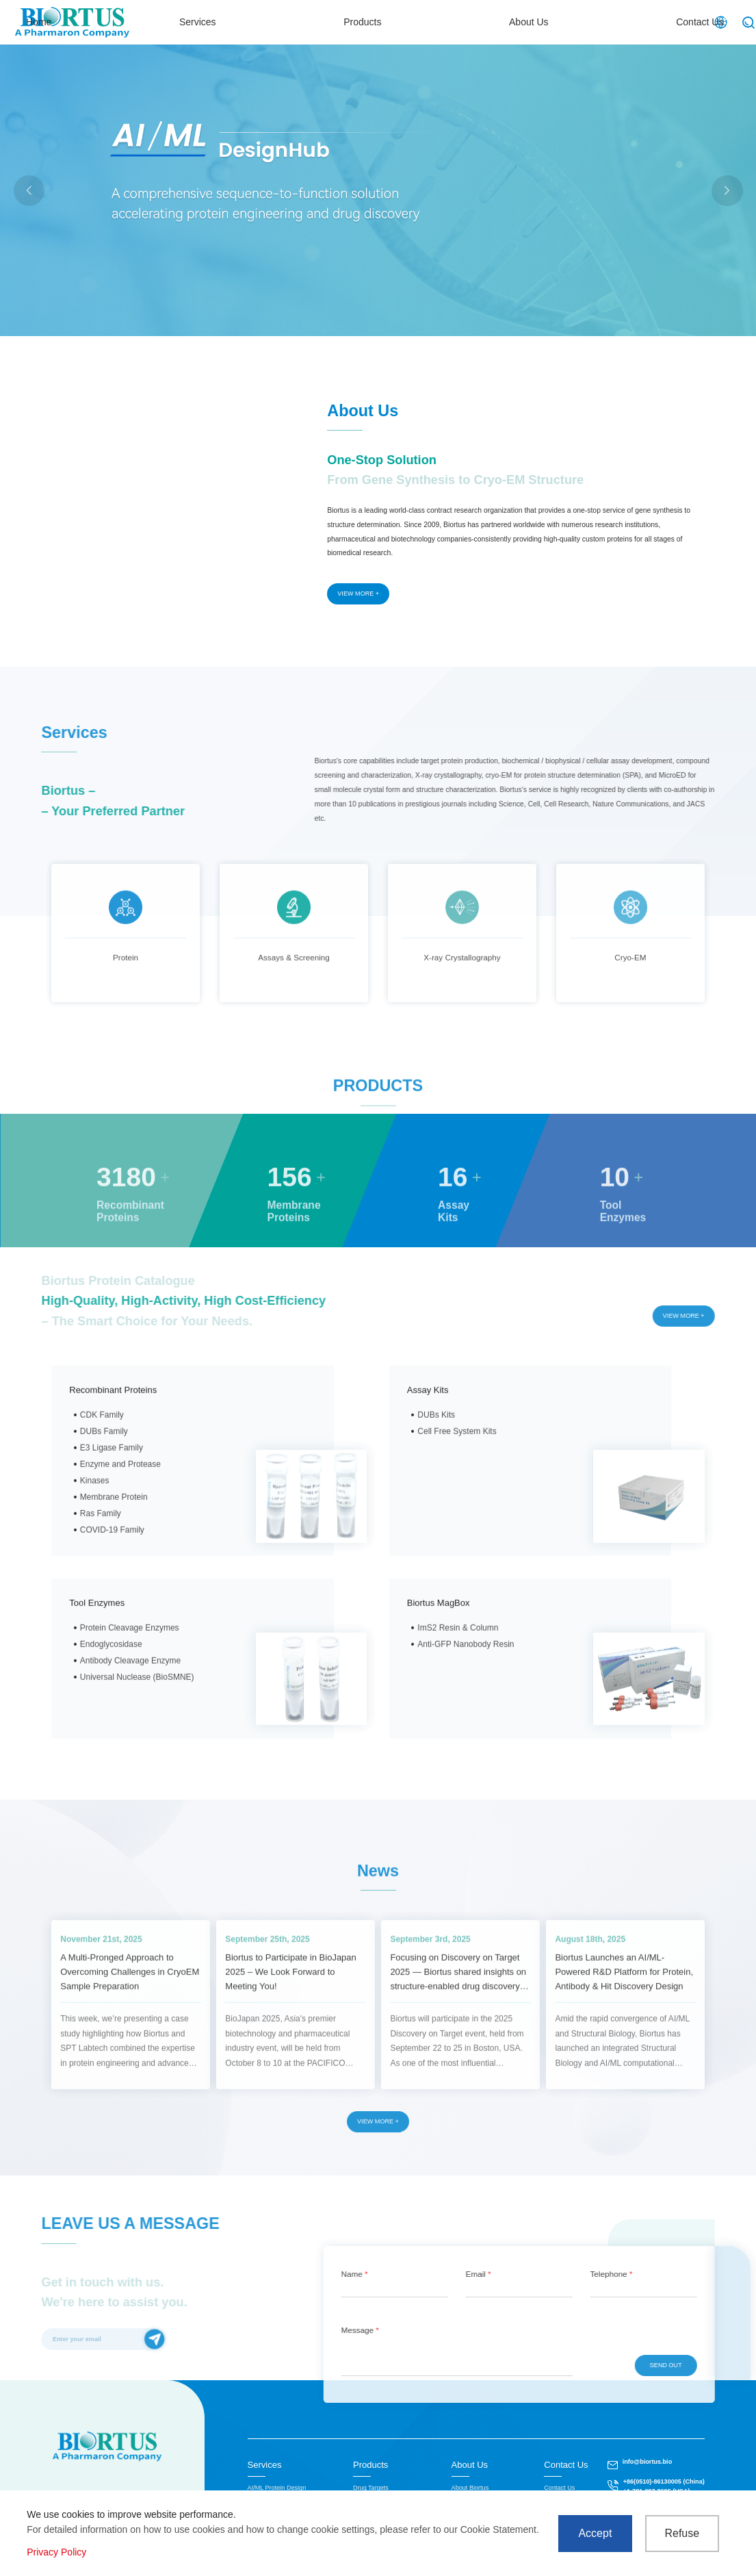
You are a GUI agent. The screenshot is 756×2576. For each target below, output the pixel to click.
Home (285, 21)
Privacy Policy (56, 2552)
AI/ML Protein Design (277, 2487)
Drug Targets (371, 2487)
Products (461, 21)
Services (370, 21)
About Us (553, 21)
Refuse (681, 2533)
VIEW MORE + (358, 593)
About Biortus (470, 2487)
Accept (595, 2533)
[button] (727, 191)
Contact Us (650, 21)
